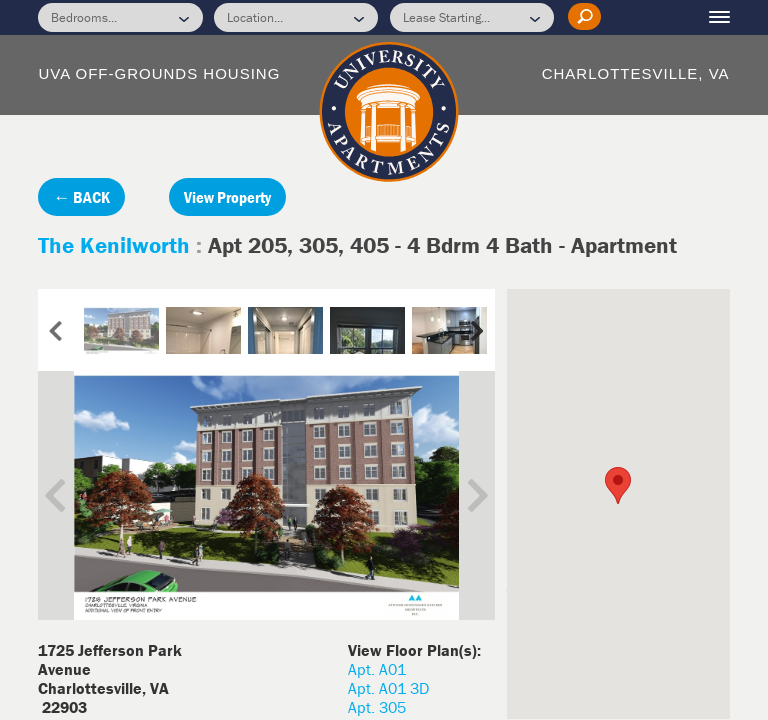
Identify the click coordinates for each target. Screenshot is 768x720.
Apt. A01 (377, 669)
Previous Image (70, 495)
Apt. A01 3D (388, 688)
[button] (618, 485)
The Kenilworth (117, 245)
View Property (227, 197)
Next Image (463, 495)
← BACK (81, 197)
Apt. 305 (377, 707)
